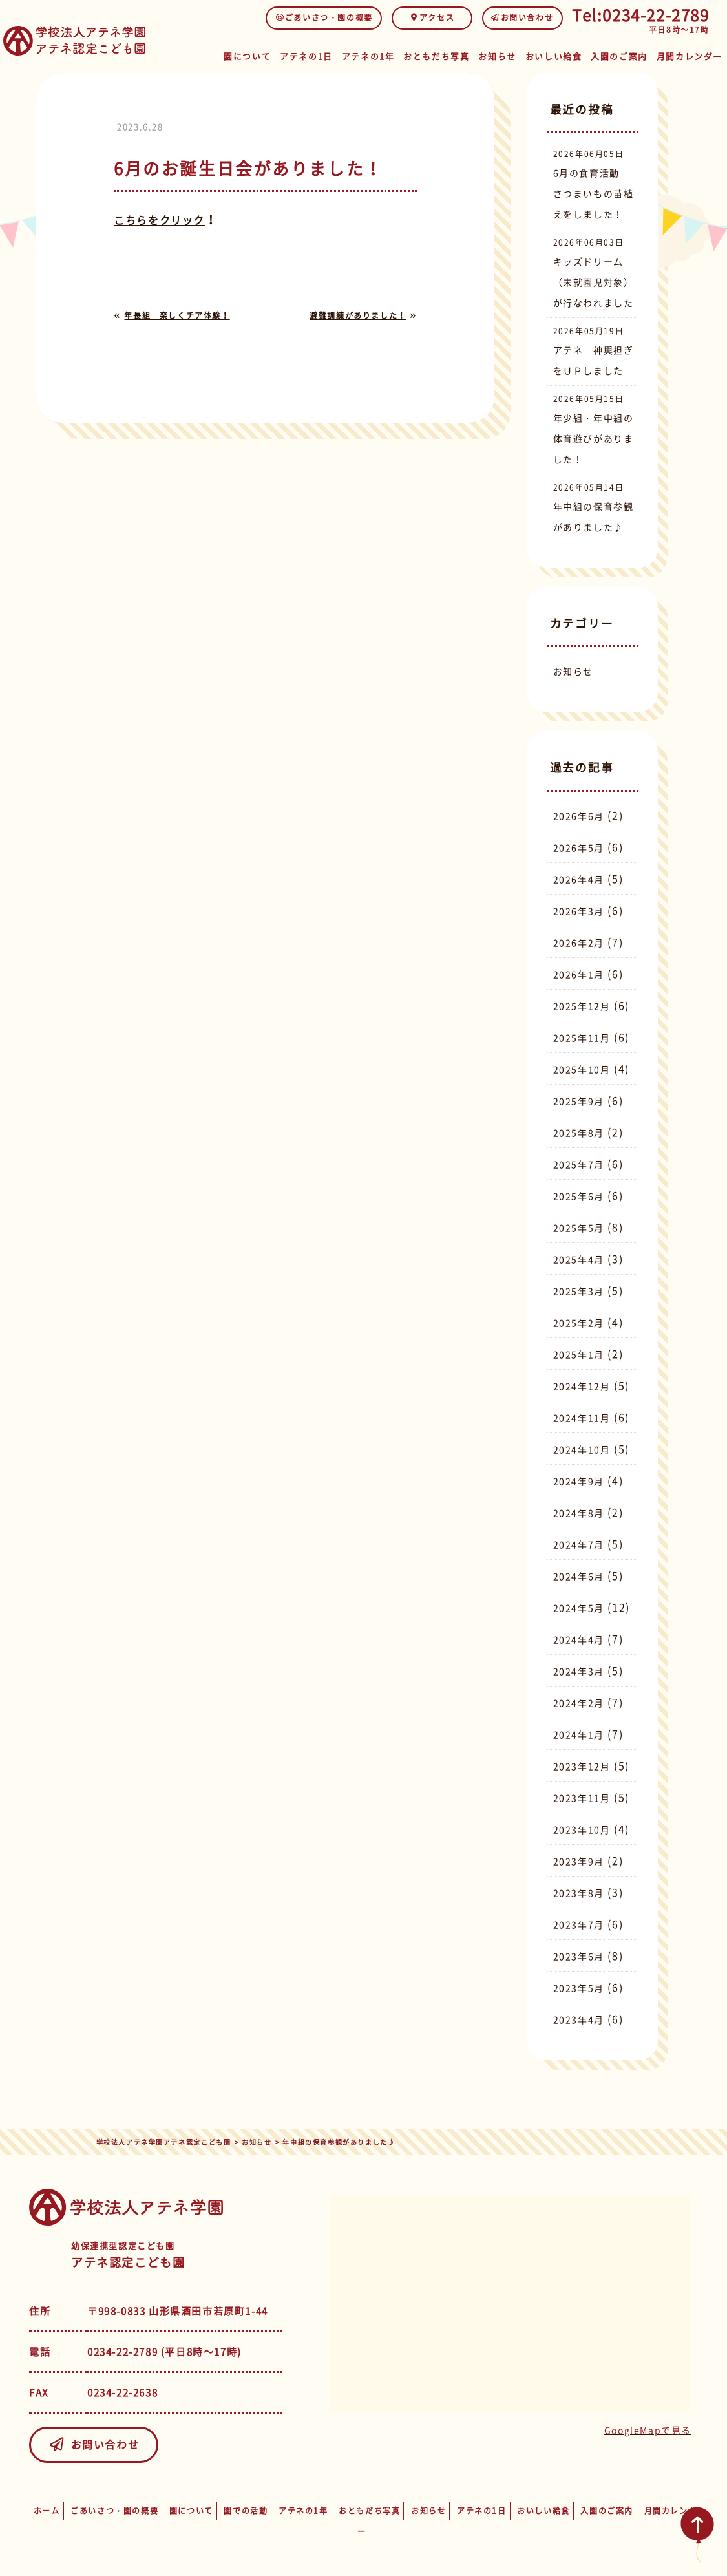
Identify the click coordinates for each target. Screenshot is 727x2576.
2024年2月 (578, 1702)
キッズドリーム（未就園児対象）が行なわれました (593, 282)
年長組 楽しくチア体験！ (176, 315)
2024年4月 (578, 1639)
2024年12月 (582, 1385)
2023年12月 (582, 1766)
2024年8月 (578, 1512)
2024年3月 (578, 1671)
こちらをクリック (159, 220)
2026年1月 (578, 974)
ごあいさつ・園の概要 (324, 17)
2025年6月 (578, 1195)
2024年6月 (578, 1576)
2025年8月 (578, 1132)
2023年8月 (578, 1892)
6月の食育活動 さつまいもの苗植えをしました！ (593, 193)
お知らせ (504, 53)
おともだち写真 (443, 53)
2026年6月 (578, 815)
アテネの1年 (378, 53)
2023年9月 (578, 1861)
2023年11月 (582, 1797)
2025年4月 (578, 1259)
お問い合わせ (522, 17)
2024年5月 (578, 1607)
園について (258, 53)
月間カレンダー (691, 53)
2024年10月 (582, 1449)
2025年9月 (578, 1100)
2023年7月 (578, 1924)
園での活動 (246, 2511)
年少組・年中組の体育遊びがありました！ (593, 438)
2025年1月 (578, 1354)
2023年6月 (578, 1956)
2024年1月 (578, 1734)
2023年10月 (582, 1829)
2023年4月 (578, 2019)
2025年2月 (578, 1322)
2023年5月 (578, 1987)
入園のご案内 (624, 53)
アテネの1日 (316, 53)
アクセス (432, 17)
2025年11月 (582, 1037)
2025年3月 (578, 1290)
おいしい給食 (560, 53)
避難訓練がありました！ (358, 315)
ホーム (47, 2511)
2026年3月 (578, 910)
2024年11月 (582, 1417)
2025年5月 (578, 1227)
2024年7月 (578, 1544)
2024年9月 (578, 1480)
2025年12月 (582, 1005)
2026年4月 (578, 879)
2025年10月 (582, 1069)
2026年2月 (578, 942)
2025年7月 (578, 1164)
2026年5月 (578, 847)
